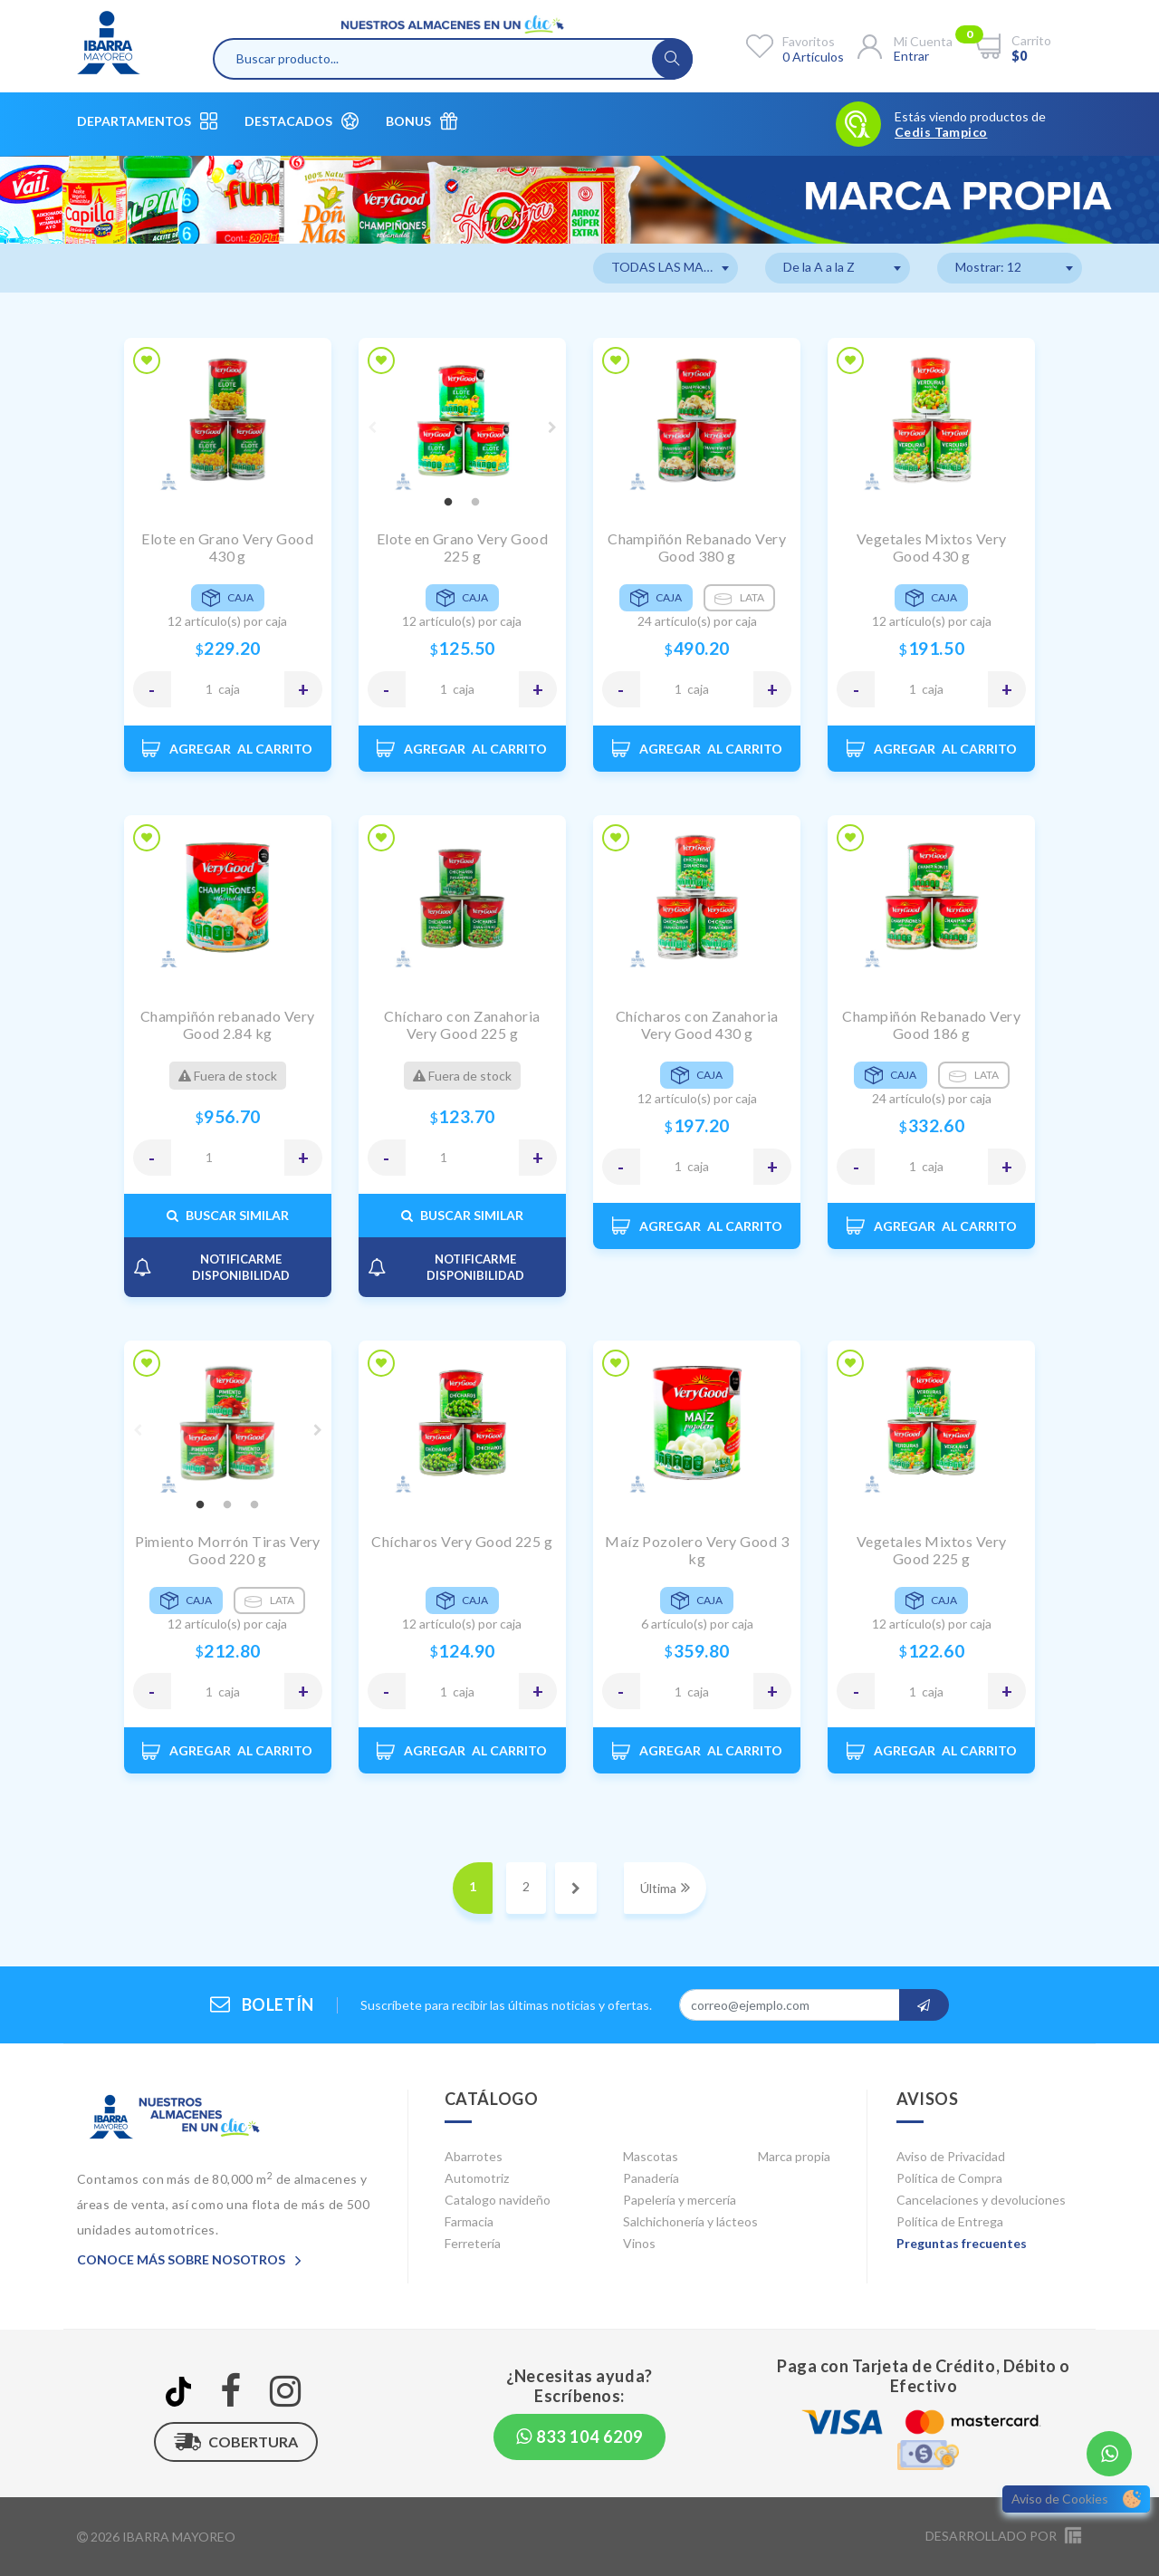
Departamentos (147, 121)
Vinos (639, 2243)
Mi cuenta (923, 41)
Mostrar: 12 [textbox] (988, 266)
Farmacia (469, 2221)
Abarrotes (474, 2156)
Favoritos (808, 41)
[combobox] (665, 268)
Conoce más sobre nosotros (189, 2259)
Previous (372, 427)
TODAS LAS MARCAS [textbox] (674, 266)
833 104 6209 (579, 2436)
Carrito (1031, 40)
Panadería (651, 2178)
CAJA (229, 689)
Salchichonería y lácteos (690, 2221)
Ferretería (473, 2243)
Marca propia (794, 2156)
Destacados (301, 121)
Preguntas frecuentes (961, 2243)
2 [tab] (475, 503)
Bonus (421, 121)
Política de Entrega (949, 2221)
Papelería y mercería (679, 2199)
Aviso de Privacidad (950, 2156)
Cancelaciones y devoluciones (981, 2199)
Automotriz (477, 2178)
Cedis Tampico (941, 132)
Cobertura (236, 2442)
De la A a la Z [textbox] (819, 266)
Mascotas (650, 2156)
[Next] (576, 1888)
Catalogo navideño (498, 2199)
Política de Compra (949, 2178)
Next (552, 427)
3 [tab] (254, 1505)
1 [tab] (448, 503)
